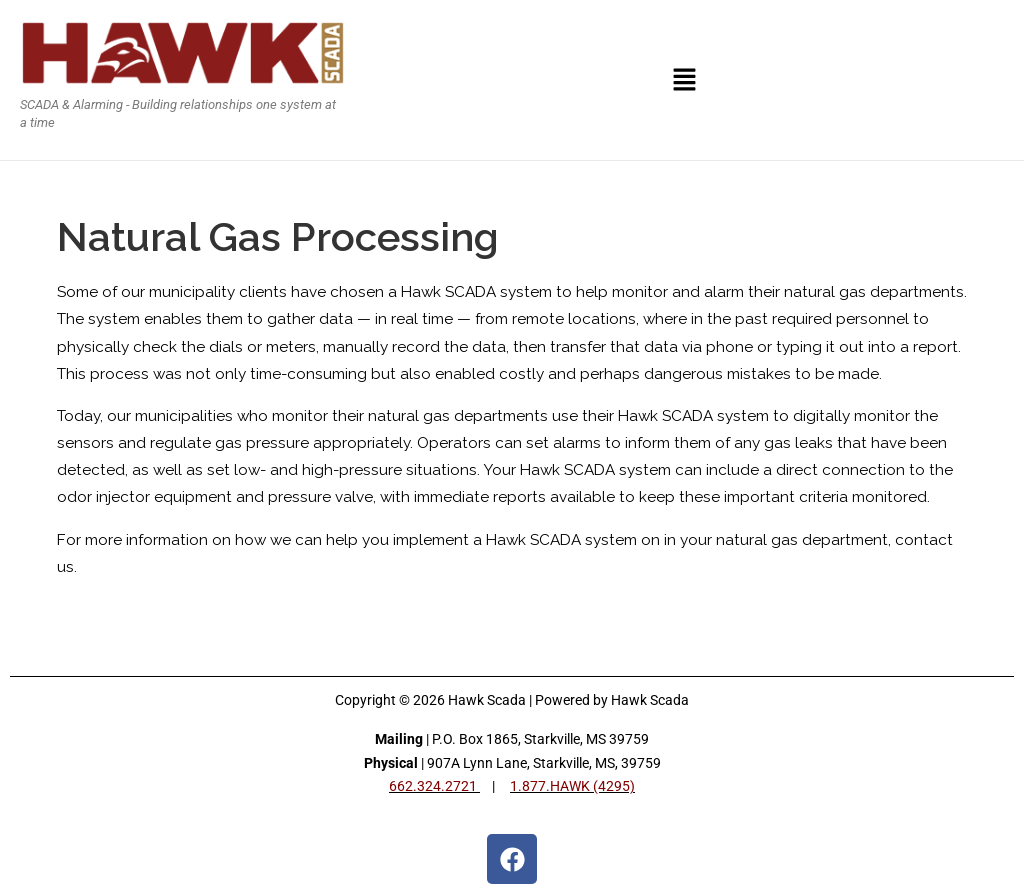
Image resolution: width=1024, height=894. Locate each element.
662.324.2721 (434, 786)
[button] (685, 80)
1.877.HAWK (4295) (572, 786)
